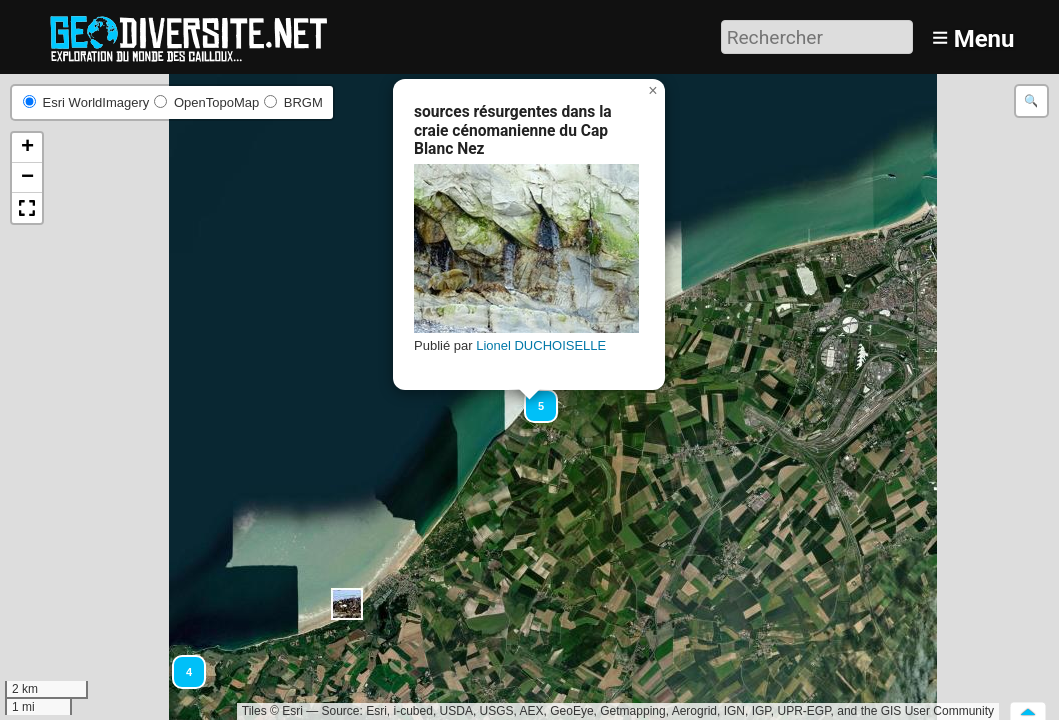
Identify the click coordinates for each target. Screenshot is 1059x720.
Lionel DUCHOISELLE (541, 345)
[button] (347, 604)
